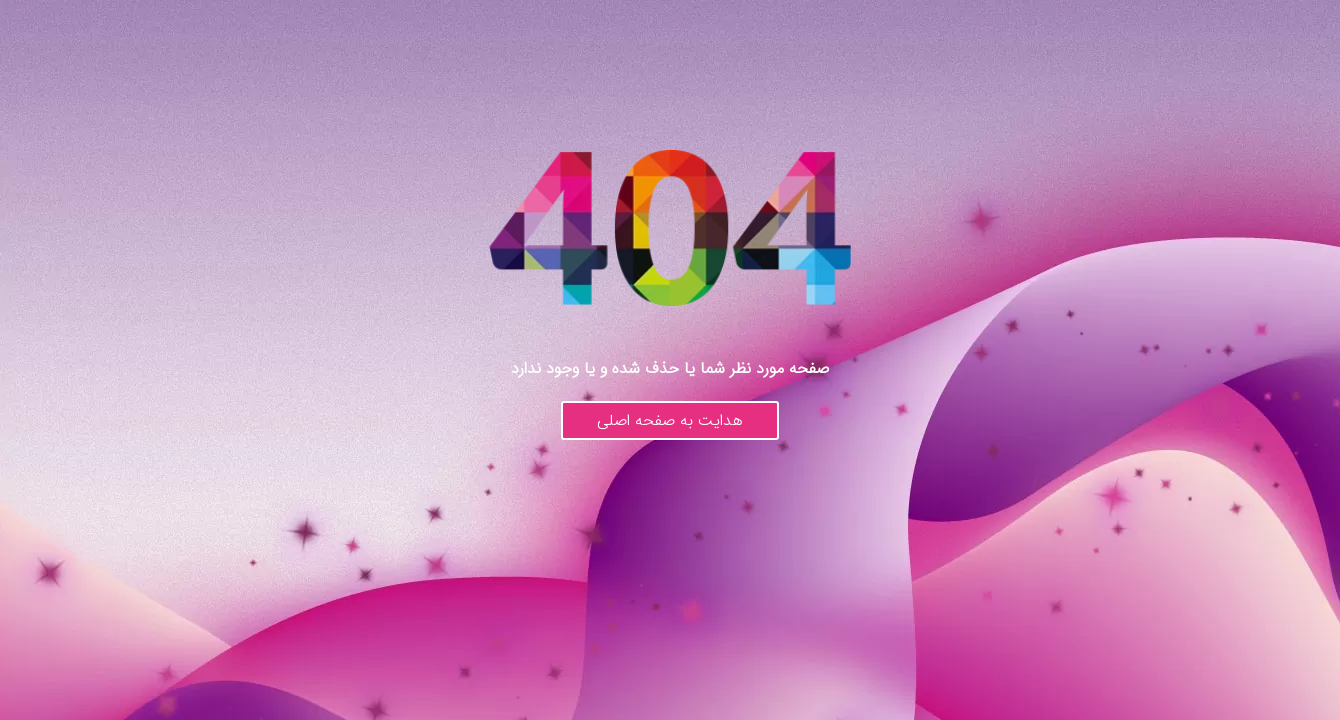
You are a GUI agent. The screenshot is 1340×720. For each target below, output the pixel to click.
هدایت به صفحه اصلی (670, 420)
